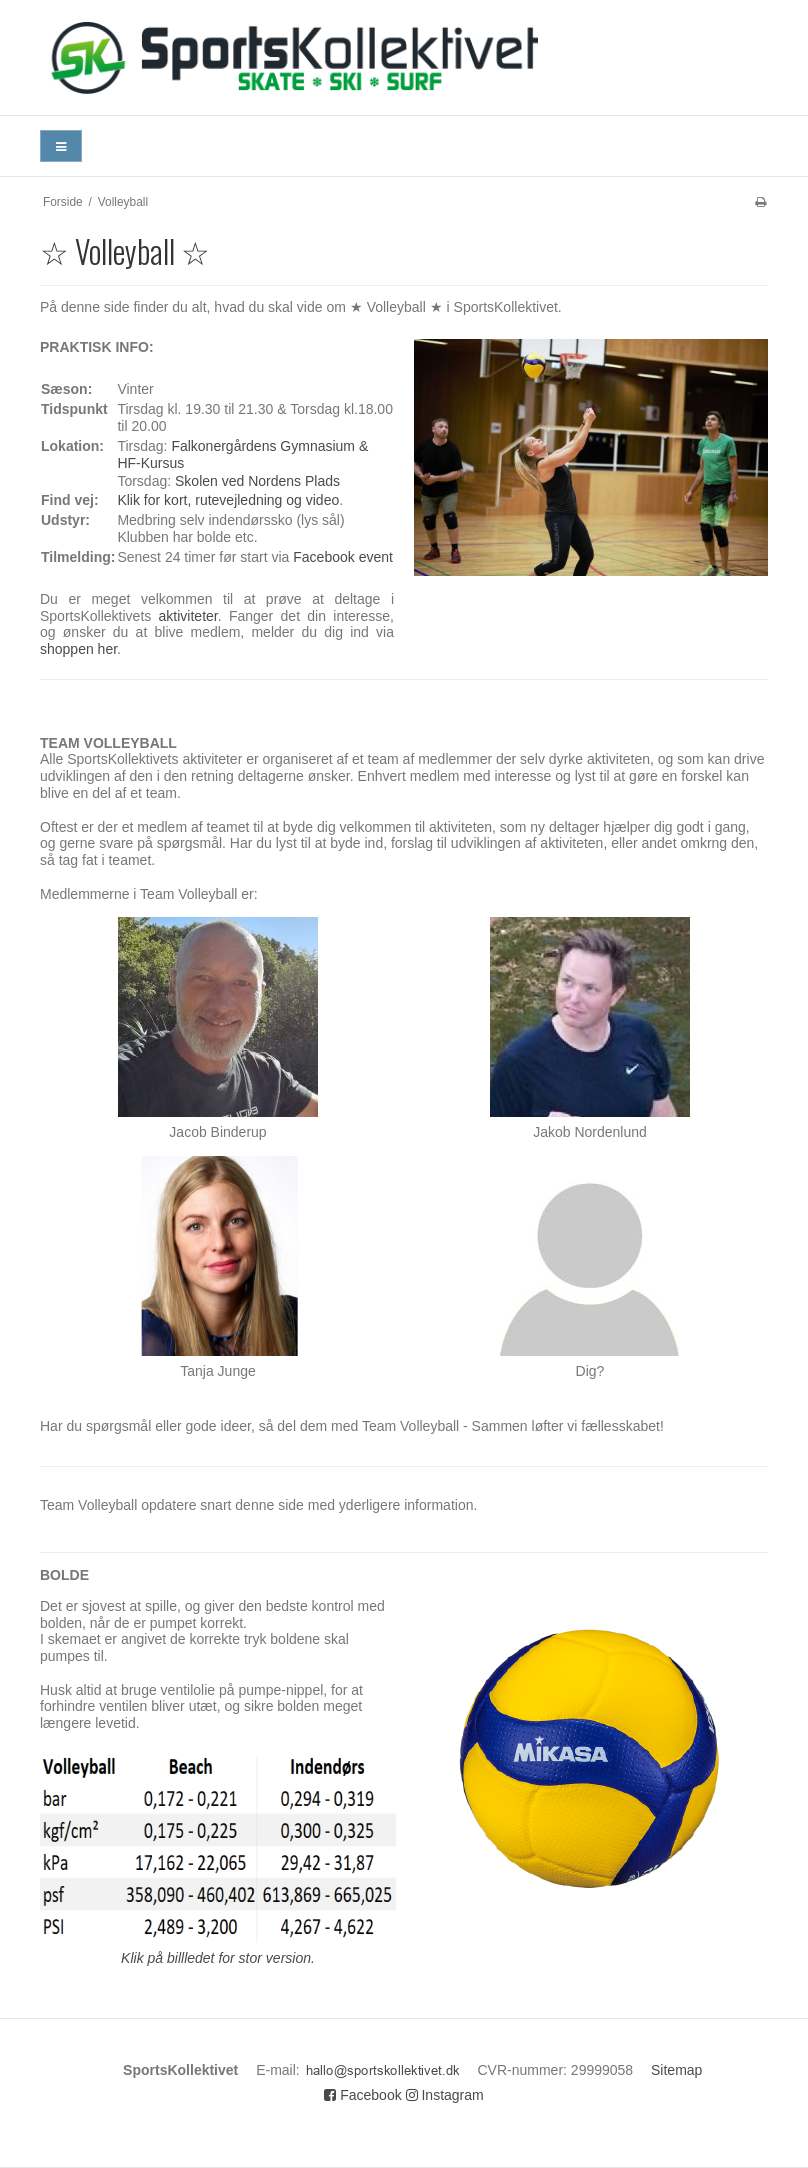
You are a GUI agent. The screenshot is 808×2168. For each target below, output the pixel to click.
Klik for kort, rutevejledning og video (228, 500)
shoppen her (78, 649)
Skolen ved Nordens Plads (257, 481)
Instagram (445, 2095)
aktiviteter (188, 616)
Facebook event (343, 557)
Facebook (362, 2095)
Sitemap (676, 2070)
